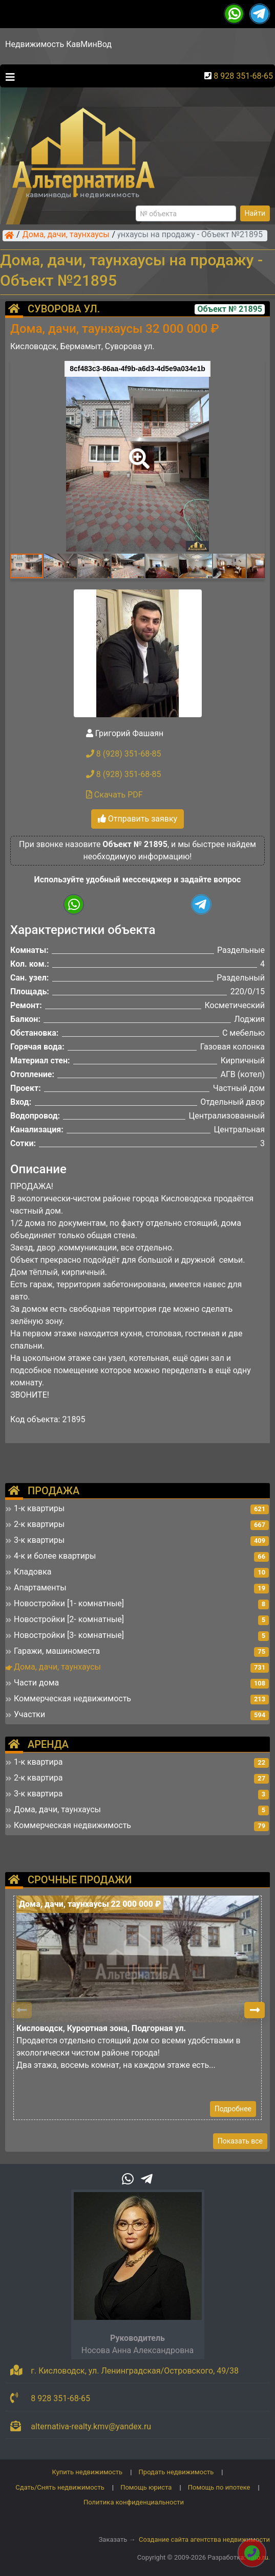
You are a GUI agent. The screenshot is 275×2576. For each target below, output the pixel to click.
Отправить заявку (137, 819)
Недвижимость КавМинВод (58, 44)
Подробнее (233, 2109)
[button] (137, 451)
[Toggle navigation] (7, 76)
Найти (255, 213)
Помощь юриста (146, 2487)
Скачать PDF (114, 795)
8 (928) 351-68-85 (123, 754)
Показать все (240, 2141)
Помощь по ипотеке (219, 2487)
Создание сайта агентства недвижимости (204, 2539)
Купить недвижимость (87, 2472)
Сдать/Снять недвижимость (59, 2487)
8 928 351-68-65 (243, 76)
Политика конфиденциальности (133, 2502)
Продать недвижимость (176, 2472)
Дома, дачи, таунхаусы (66, 235)
